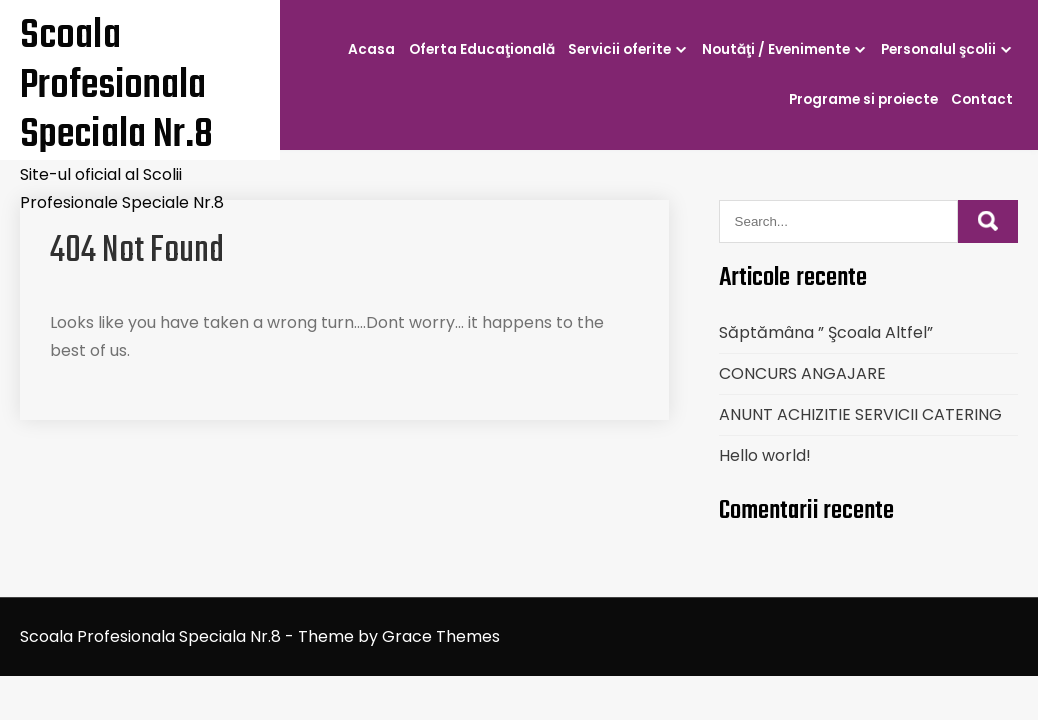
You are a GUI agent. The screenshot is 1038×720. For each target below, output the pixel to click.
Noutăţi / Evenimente (776, 49)
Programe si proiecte (863, 99)
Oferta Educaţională (482, 49)
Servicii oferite (619, 49)
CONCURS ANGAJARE (802, 373)
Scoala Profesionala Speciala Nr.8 (116, 85)
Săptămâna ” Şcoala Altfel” (826, 332)
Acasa (371, 49)
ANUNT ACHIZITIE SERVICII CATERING (860, 414)
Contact (982, 99)
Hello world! (765, 455)
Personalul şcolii (938, 49)
